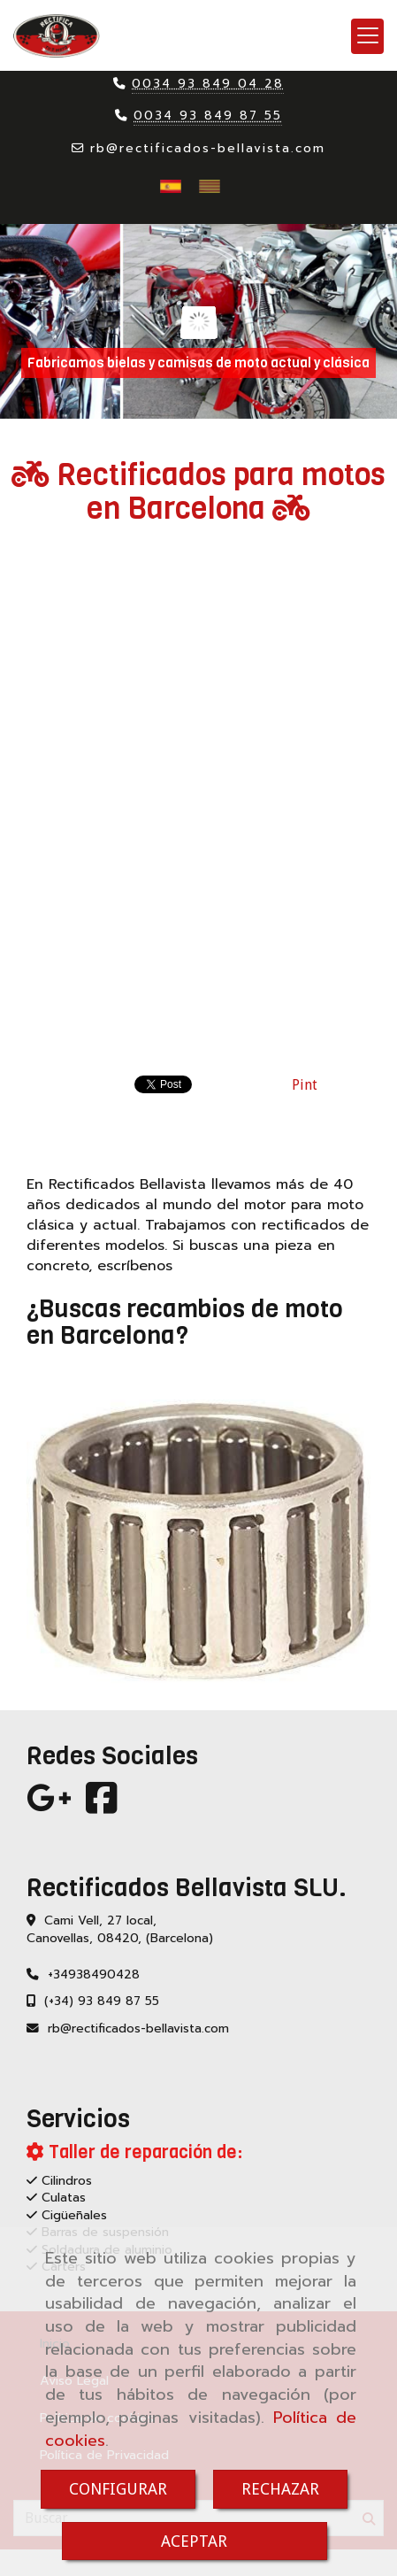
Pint (304, 1084)
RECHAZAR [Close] (280, 2489)
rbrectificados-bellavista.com (207, 148)
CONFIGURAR (118, 2489)
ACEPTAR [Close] (194, 2541)
